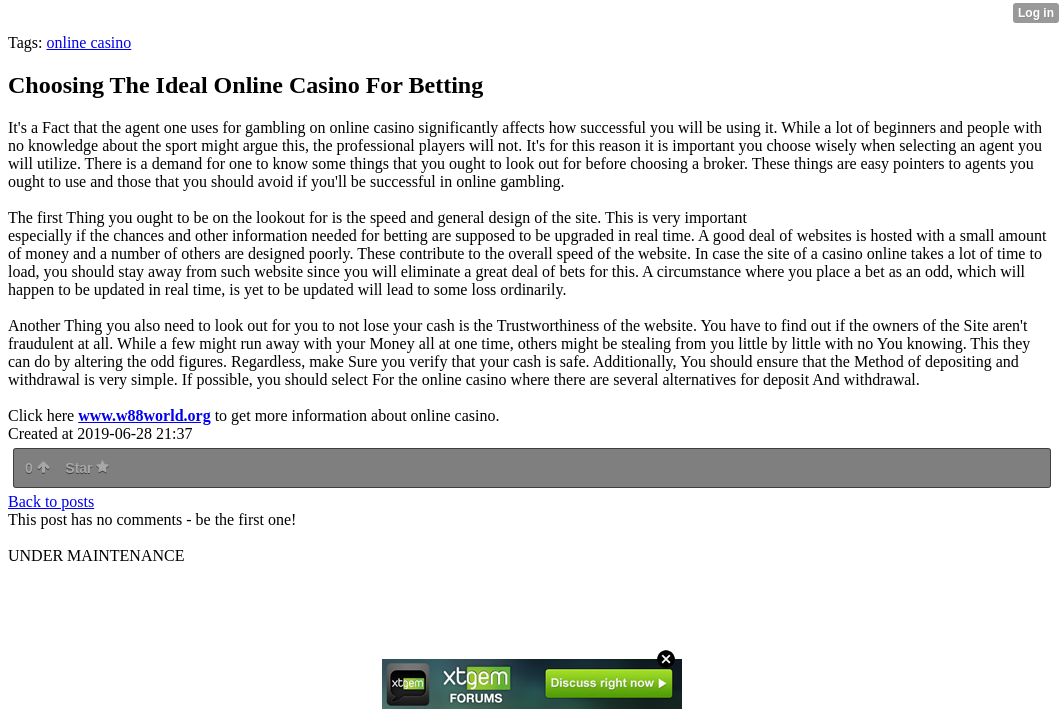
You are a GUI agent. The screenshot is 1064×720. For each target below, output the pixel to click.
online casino (88, 42)
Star (87, 468)
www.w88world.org (144, 415)
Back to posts (51, 501)
